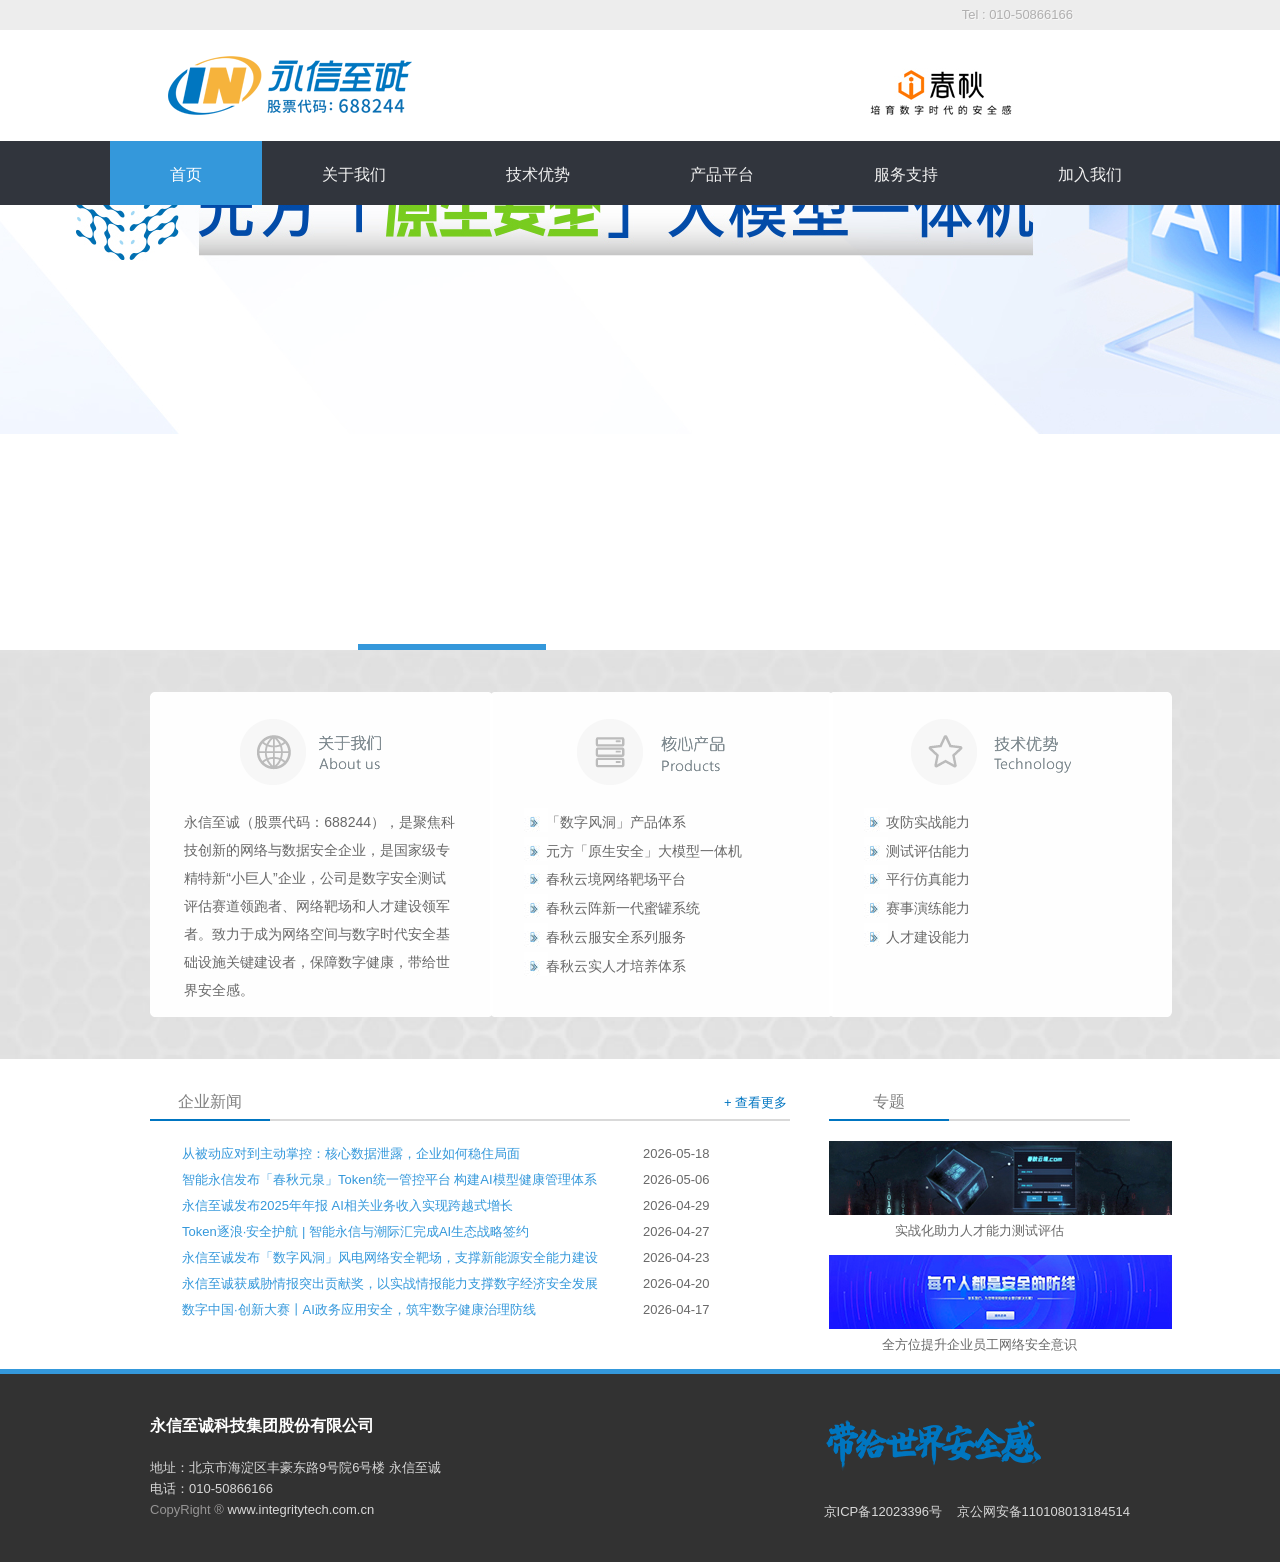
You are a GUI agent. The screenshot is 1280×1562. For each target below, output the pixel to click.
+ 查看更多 (755, 1102)
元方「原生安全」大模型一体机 (644, 851)
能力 (956, 879)
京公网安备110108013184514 (1043, 1511)
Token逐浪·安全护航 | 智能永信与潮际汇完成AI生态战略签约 (355, 1231)
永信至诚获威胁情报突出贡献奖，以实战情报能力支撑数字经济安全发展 (390, 1283)
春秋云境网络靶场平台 (616, 879)
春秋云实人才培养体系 (616, 966)
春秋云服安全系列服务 (616, 937)
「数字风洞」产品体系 (616, 822)
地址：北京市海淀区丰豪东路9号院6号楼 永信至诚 (295, 1467)
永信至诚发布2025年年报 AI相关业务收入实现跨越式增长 (347, 1205)
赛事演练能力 (928, 908)
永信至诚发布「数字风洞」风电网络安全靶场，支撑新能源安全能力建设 (390, 1257)
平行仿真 (914, 879)
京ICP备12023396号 (885, 1511)
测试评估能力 (928, 851)
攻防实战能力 (928, 822)
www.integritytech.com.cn (301, 1509)
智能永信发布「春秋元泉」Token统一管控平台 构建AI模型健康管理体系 (389, 1179)
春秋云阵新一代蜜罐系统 (623, 908)
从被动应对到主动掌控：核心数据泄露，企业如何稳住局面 (351, 1153)
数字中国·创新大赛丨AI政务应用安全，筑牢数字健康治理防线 (359, 1309)
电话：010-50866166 (211, 1488)
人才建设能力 (928, 937)
